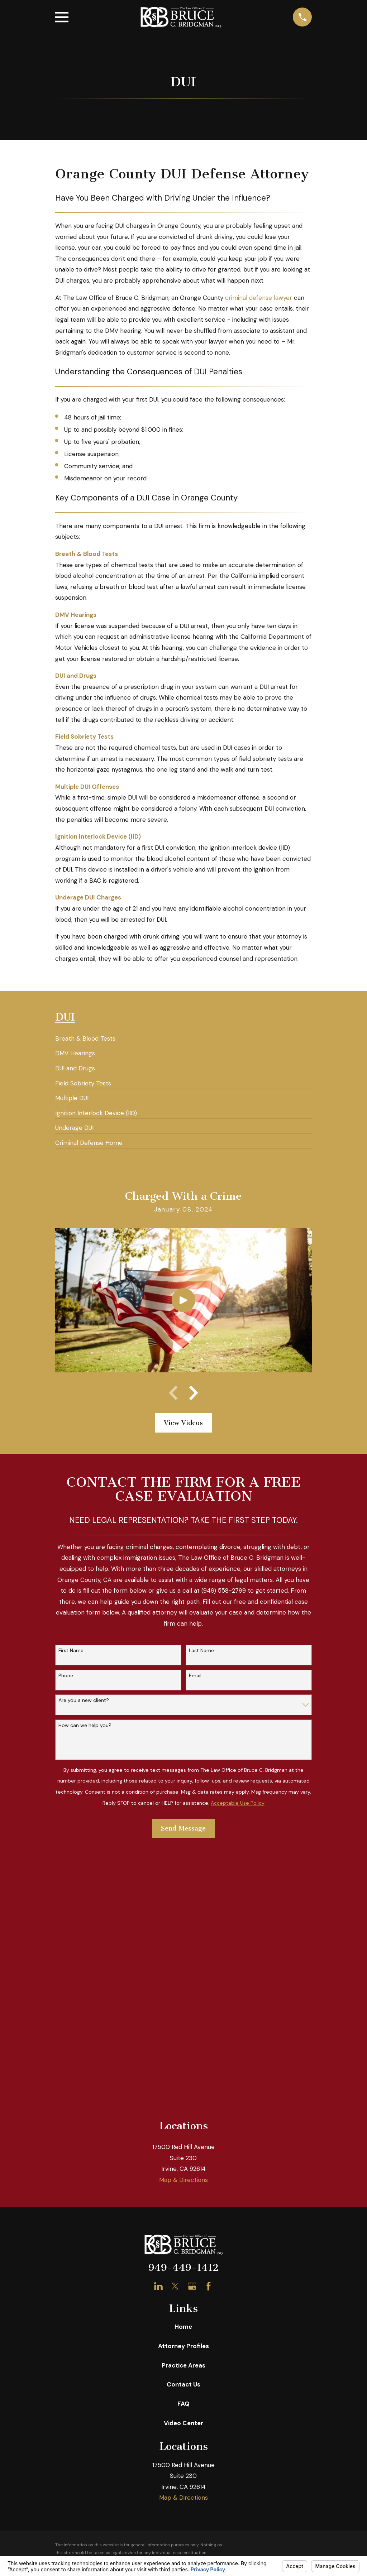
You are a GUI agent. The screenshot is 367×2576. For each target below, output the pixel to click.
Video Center (183, 2166)
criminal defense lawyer (258, 298)
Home (183, 2070)
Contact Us (183, 2128)
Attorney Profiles (183, 2089)
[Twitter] (175, 2029)
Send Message (183, 1828)
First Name (71, 1650)
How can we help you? (84, 1725)
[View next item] (193, 1393)
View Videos (183, 1423)
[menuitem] (85, 1036)
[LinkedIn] (158, 2029)
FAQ (183, 2147)
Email (195, 1676)
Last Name (201, 1650)
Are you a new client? (83, 1700)
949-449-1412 (183, 2010)
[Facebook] (208, 2029)
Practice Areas (183, 2108)
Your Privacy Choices (155, 2322)
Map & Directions (183, 1923)
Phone (65, 1676)
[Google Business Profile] (192, 2029)
